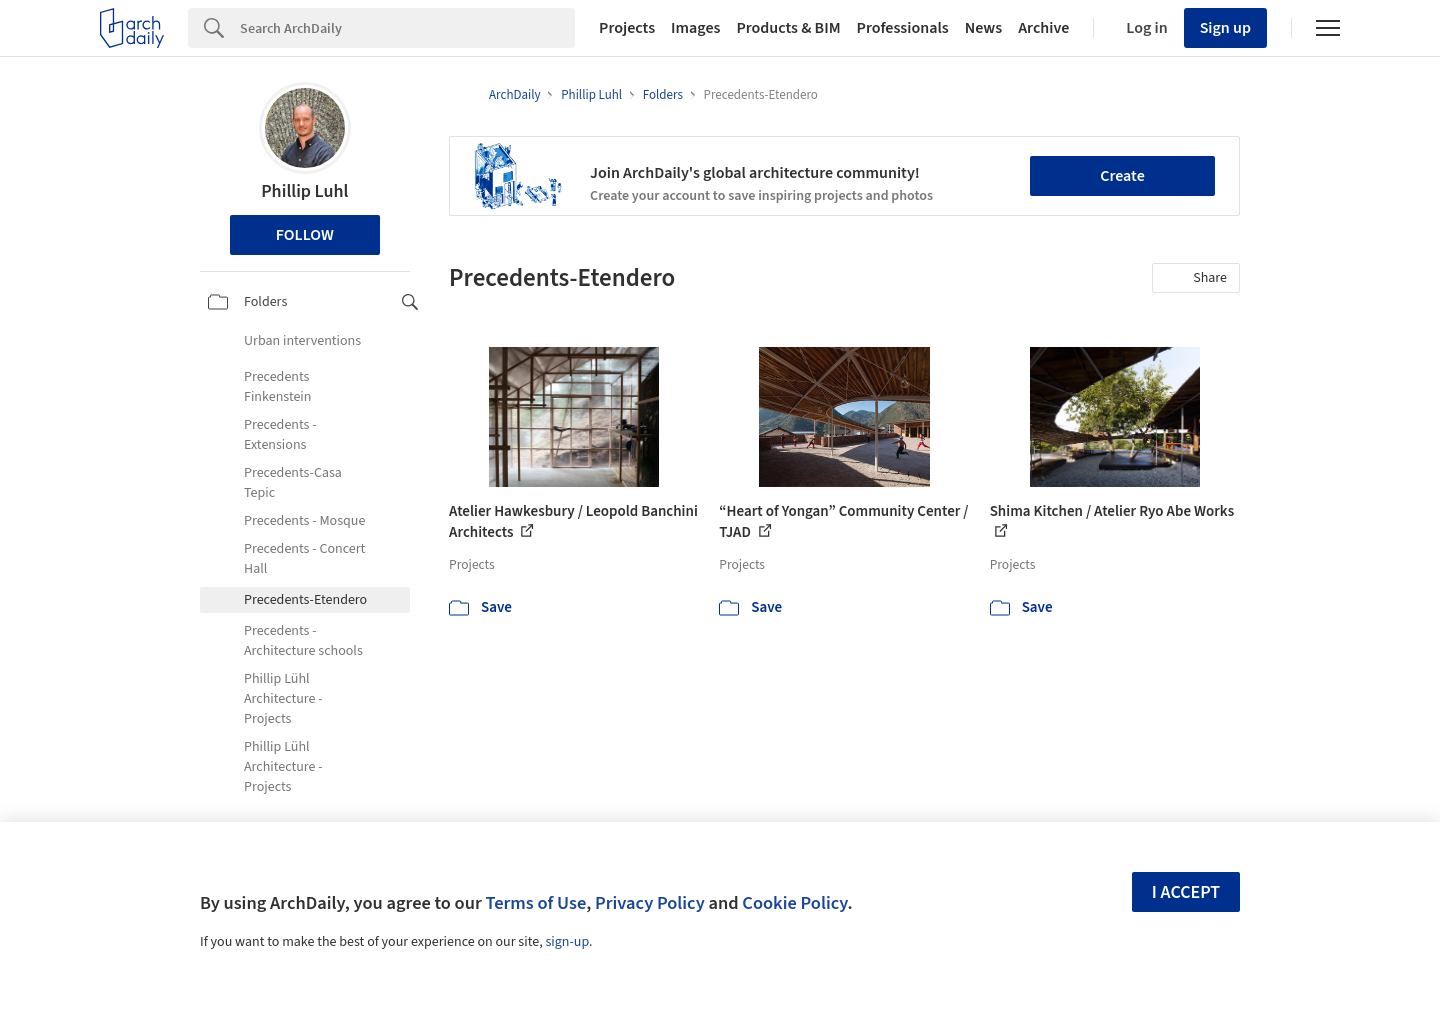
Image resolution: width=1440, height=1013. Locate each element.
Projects (627, 28)
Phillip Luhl (304, 191)
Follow (305, 235)
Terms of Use (535, 903)
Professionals (903, 28)
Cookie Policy (794, 903)
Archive (1043, 28)
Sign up (1225, 28)
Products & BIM (788, 28)
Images (695, 28)
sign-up (567, 942)
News (983, 28)
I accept (1186, 892)
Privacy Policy (650, 903)
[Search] (407, 28)
